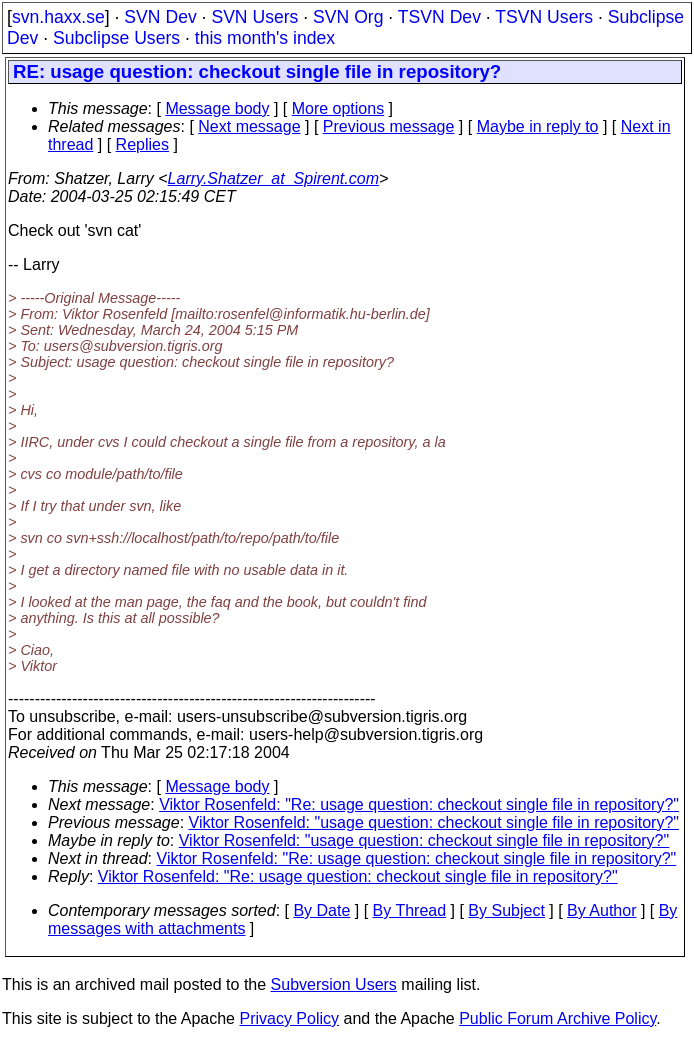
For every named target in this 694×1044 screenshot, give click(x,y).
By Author (601, 910)
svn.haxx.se (58, 17)
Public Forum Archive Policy (557, 1018)
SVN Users (254, 17)
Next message (249, 126)
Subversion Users (334, 984)
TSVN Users (544, 17)
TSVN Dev (439, 17)
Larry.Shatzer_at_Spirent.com (273, 178)
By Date (321, 910)
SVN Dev (160, 17)
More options (338, 108)
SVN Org (348, 17)
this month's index (265, 38)
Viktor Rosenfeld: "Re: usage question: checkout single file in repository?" (419, 804)
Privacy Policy (289, 1018)
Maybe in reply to (538, 126)
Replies (142, 144)
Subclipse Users (116, 38)
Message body (217, 108)
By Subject (506, 910)
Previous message (389, 126)
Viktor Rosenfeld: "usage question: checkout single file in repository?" (434, 822)
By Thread (410, 910)
